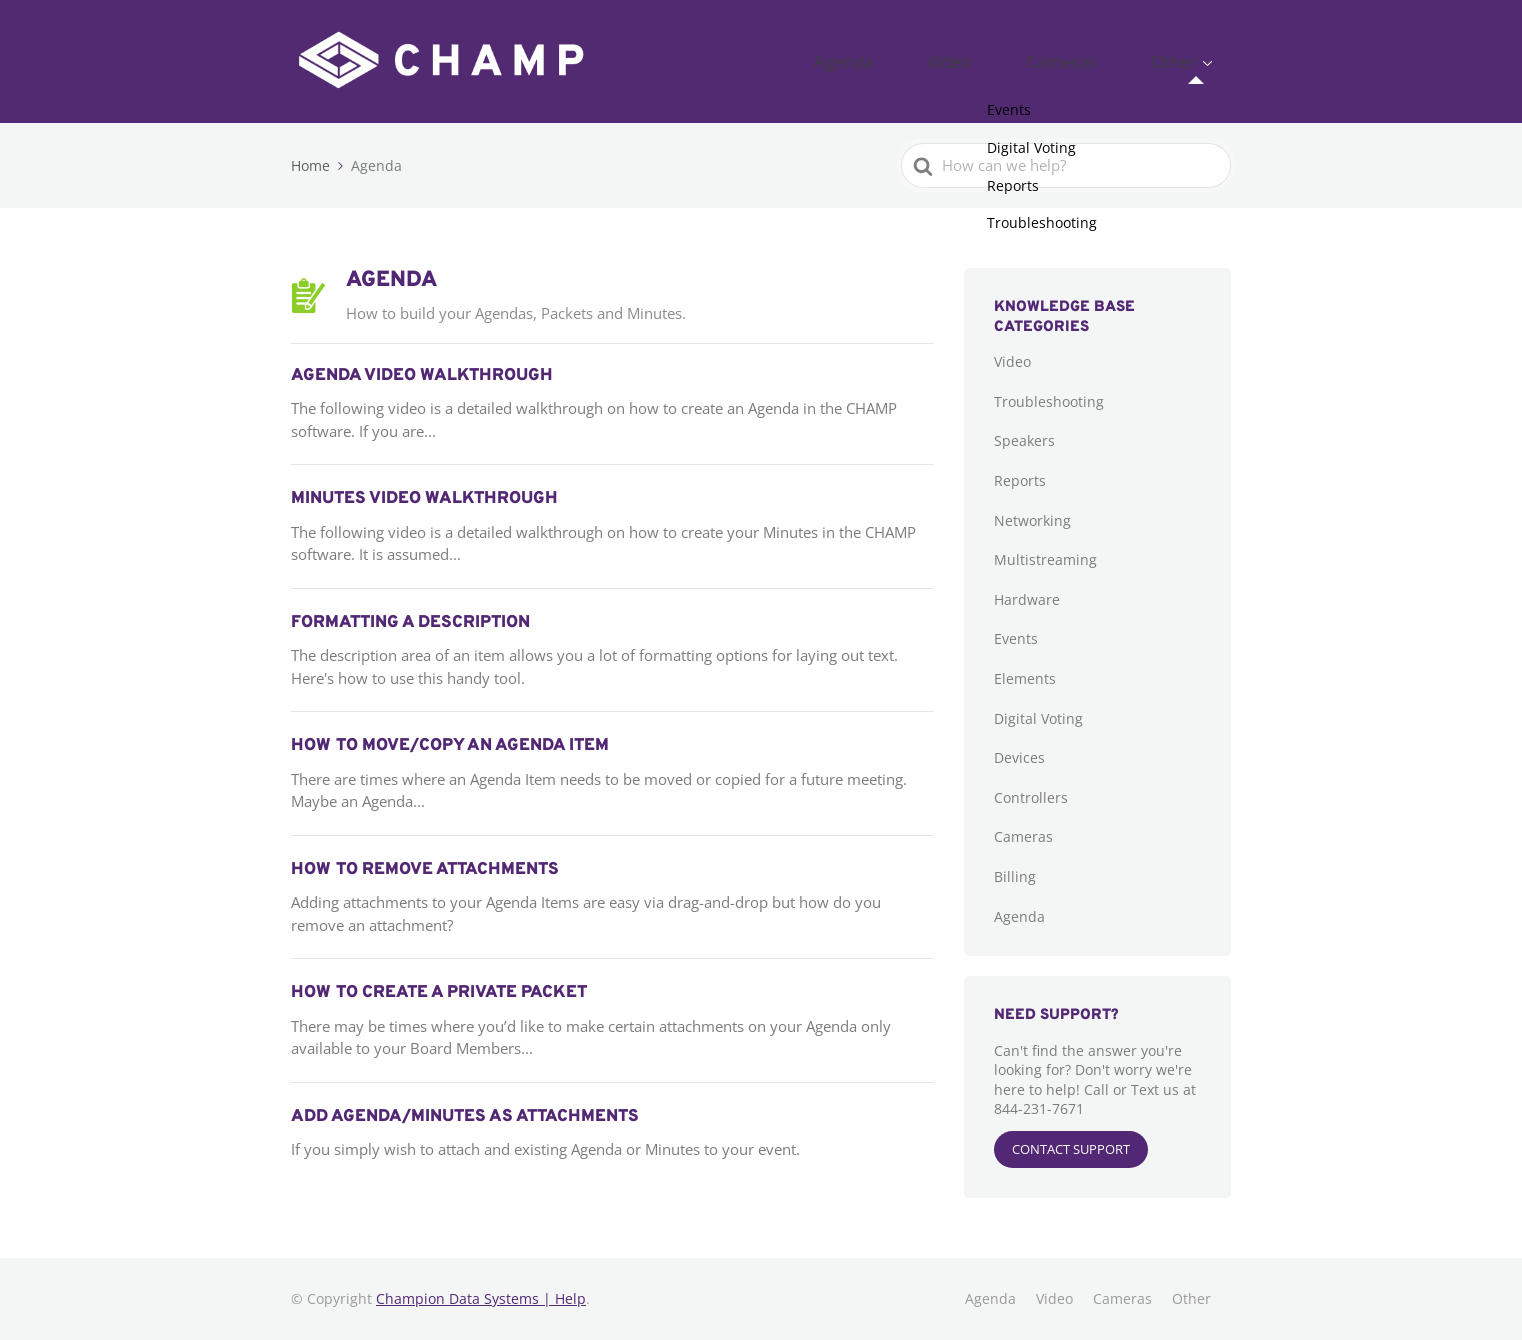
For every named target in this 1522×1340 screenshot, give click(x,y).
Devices (1019, 757)
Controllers (1031, 797)
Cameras (1106, 61)
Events (1016, 638)
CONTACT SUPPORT (1071, 1149)
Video (1024, 61)
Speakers (1024, 440)
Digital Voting (1038, 718)
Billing (1015, 876)
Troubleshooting (1049, 401)
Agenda (947, 61)
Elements (1025, 678)
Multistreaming (1045, 559)
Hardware (1027, 599)
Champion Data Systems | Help (481, 1298)
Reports (1020, 480)
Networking (1032, 520)
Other (1188, 61)
